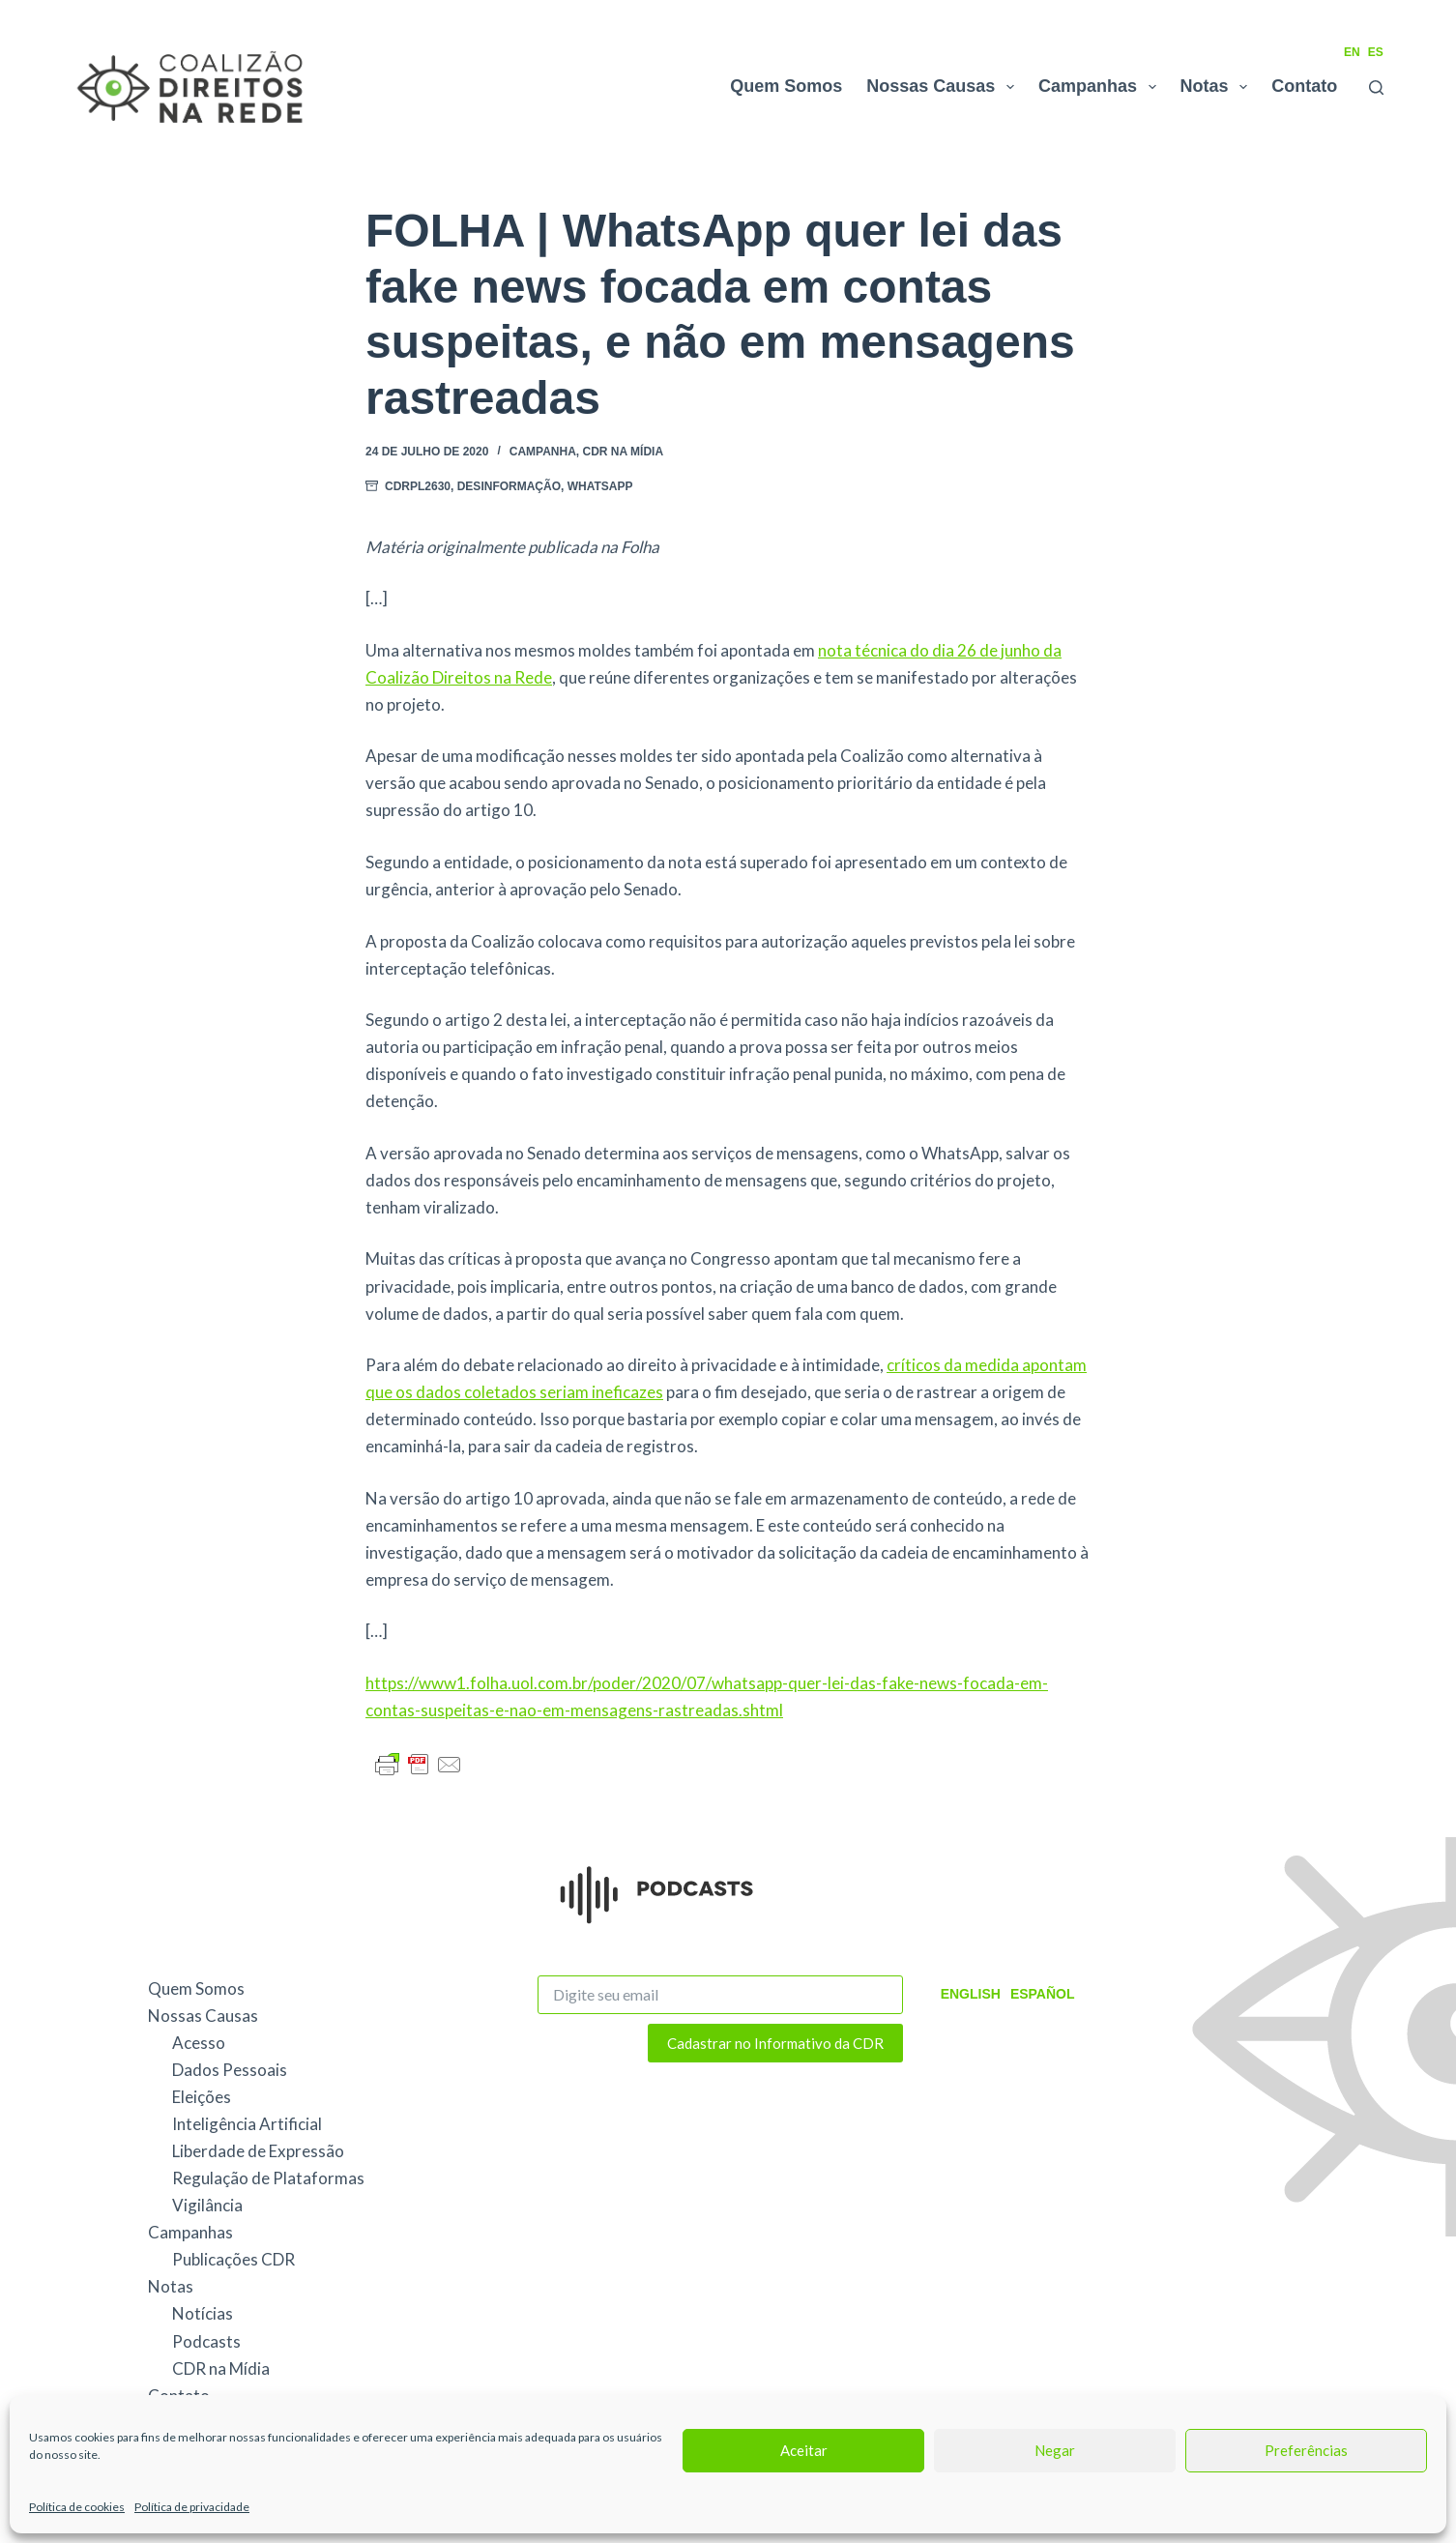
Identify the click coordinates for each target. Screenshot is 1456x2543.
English (971, 1994)
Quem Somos (786, 86)
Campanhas (1101, 87)
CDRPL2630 (418, 486)
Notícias (202, 2313)
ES (1375, 52)
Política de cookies (77, 2506)
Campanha (543, 451)
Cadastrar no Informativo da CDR (775, 2043)
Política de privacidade (191, 2506)
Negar (1054, 2450)
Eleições (201, 2097)
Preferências (1306, 2450)
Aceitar (804, 2450)
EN (1352, 52)
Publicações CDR (233, 2259)
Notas (1218, 87)
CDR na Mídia (623, 451)
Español (1042, 1994)
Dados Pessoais (229, 2070)
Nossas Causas (944, 87)
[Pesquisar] (1376, 87)
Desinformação (509, 486)
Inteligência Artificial (247, 2124)
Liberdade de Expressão (258, 2151)
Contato (1304, 86)
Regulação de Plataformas (268, 2178)
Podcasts (206, 2341)
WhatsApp (600, 486)
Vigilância (207, 2205)
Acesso (198, 2042)
